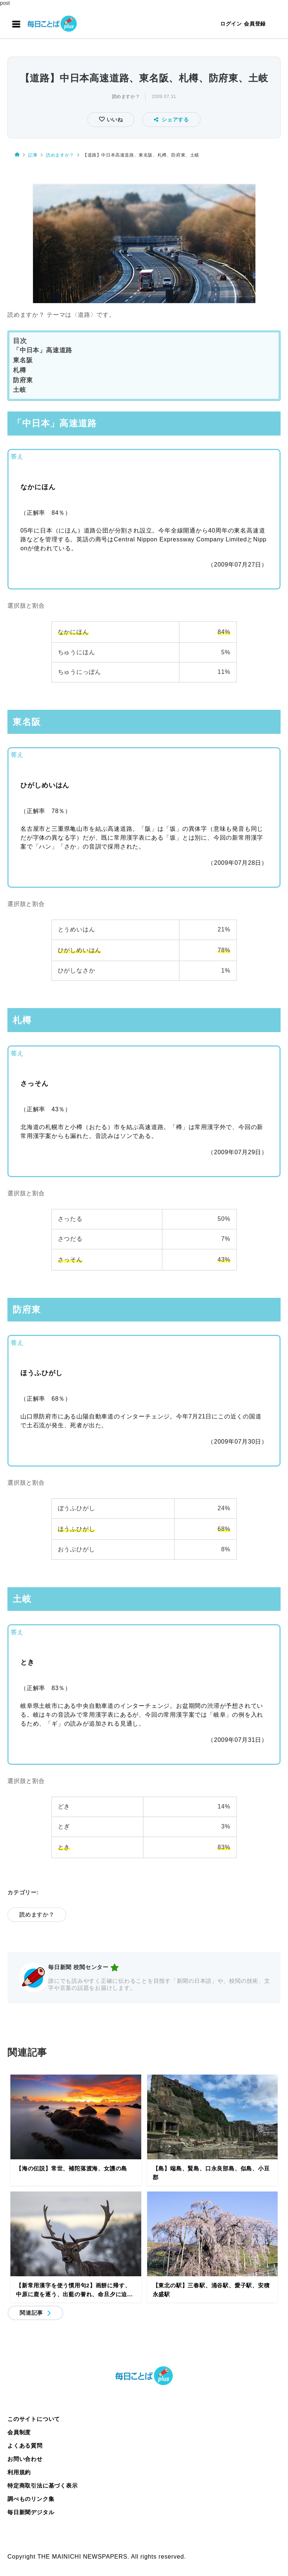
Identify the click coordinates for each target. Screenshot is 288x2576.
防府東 (23, 380)
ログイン (231, 24)
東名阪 (23, 360)
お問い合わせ (25, 2459)
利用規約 (19, 2472)
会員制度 (19, 2432)
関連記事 (31, 2313)
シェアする (171, 119)
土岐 (19, 389)
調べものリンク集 (30, 2499)
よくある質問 (25, 2445)
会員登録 (255, 24)
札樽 (19, 370)
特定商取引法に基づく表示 (42, 2485)
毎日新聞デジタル (30, 2512)
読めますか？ (126, 96)
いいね (114, 119)
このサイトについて (33, 2419)
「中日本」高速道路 (42, 350)
